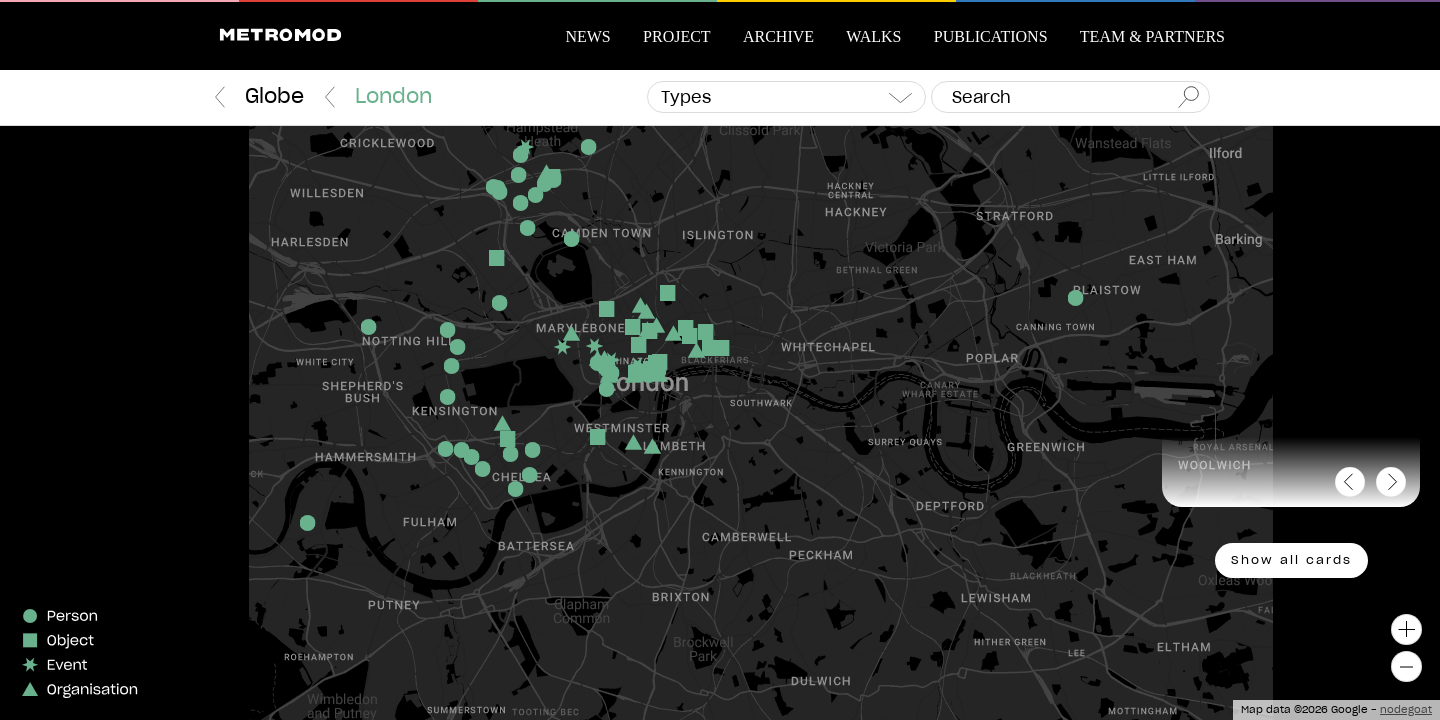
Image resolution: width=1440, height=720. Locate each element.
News (587, 36)
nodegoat (1406, 710)
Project (677, 36)
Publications (991, 36)
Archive (778, 36)
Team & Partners (1152, 36)
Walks (873, 36)
